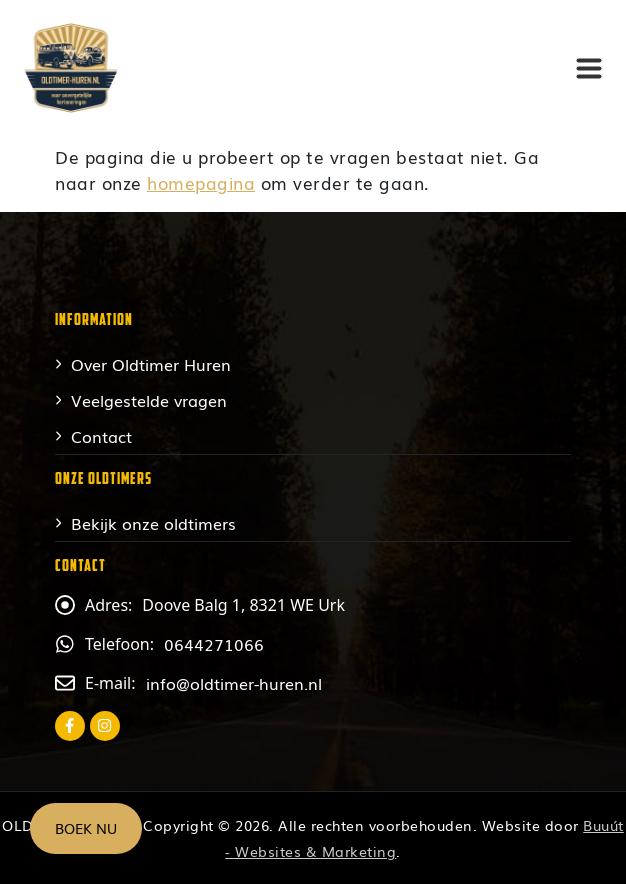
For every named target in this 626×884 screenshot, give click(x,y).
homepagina (201, 182)
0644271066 (214, 644)
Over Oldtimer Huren (151, 364)
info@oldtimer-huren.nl (234, 683)
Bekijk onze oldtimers (153, 523)
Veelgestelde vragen (149, 400)
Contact (101, 436)
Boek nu (86, 828)
